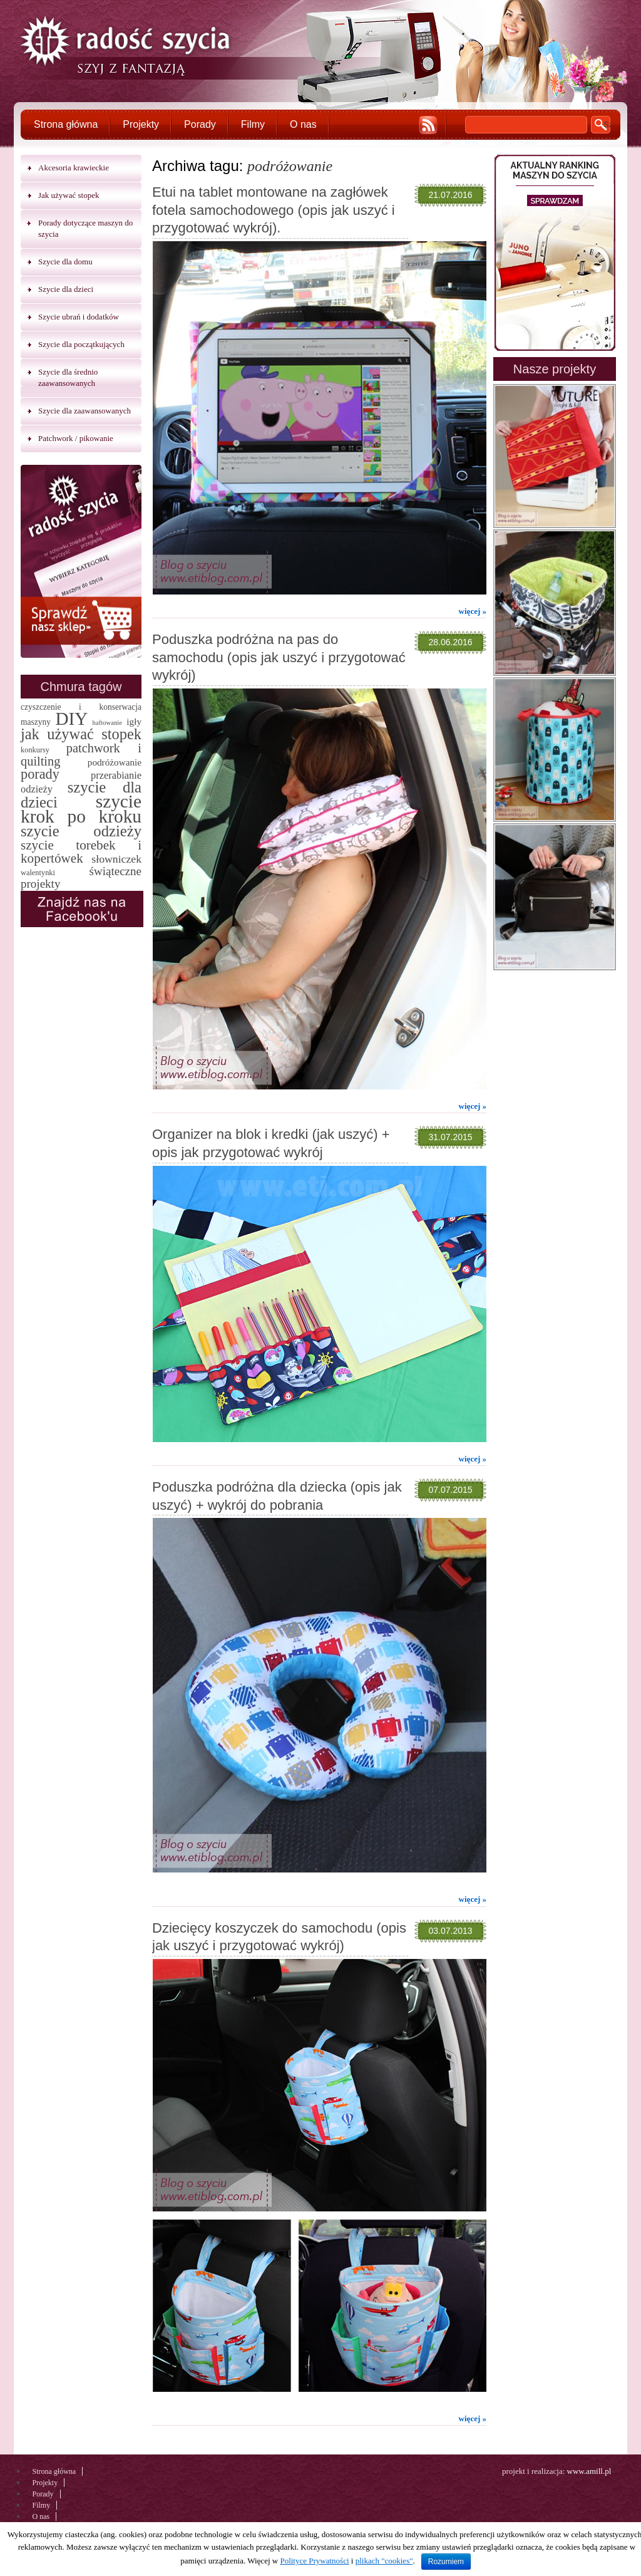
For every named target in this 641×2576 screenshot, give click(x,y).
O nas (303, 124)
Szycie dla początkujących (81, 344)
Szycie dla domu (65, 261)
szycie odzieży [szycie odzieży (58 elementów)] (81, 831)
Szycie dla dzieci (65, 289)
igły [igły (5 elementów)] (133, 721)
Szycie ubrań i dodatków (78, 316)
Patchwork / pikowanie (75, 438)
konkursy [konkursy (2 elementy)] (35, 749)
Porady (200, 124)
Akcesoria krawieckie (73, 167)
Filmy (253, 124)
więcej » (472, 611)
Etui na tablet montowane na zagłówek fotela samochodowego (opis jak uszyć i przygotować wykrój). (273, 210)
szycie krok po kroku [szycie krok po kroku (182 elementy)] (81, 808)
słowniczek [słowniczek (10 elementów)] (116, 859)
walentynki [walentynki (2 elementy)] (38, 872)
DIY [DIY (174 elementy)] (71, 719)
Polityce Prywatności (314, 2560)
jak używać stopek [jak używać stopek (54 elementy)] (81, 733)
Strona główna (66, 124)
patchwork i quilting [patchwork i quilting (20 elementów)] (81, 754)
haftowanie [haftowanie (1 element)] (107, 722)
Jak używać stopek (68, 195)
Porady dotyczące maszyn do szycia (85, 228)
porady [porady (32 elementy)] (40, 774)
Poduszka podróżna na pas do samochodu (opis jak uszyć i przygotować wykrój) (279, 657)
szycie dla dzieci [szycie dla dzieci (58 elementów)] (81, 795)
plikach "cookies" (384, 2560)
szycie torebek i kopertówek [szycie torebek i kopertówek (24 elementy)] (81, 852)
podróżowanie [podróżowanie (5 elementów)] (114, 762)
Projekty (141, 124)
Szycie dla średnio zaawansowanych (68, 377)
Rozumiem (446, 2561)
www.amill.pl (589, 2471)
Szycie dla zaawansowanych (84, 410)
